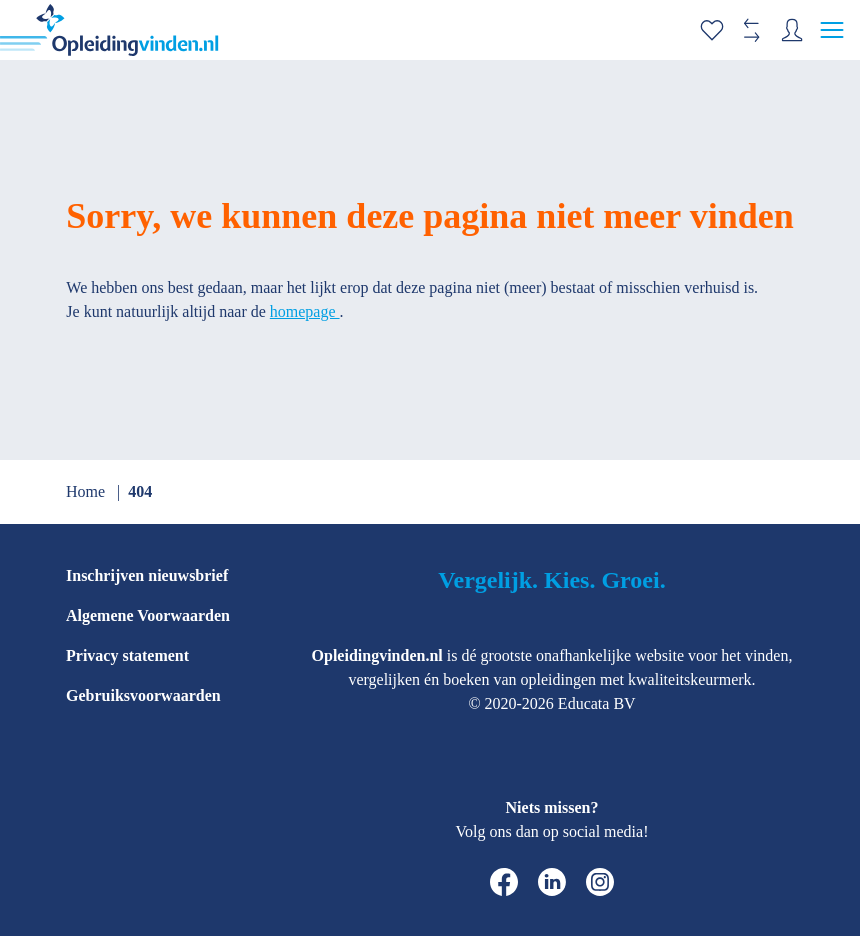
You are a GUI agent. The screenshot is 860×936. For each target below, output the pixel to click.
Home (87, 491)
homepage (305, 311)
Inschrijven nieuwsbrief (147, 575)
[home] (109, 30)
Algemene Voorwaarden (148, 615)
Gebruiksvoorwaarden (143, 695)
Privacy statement (127, 655)
